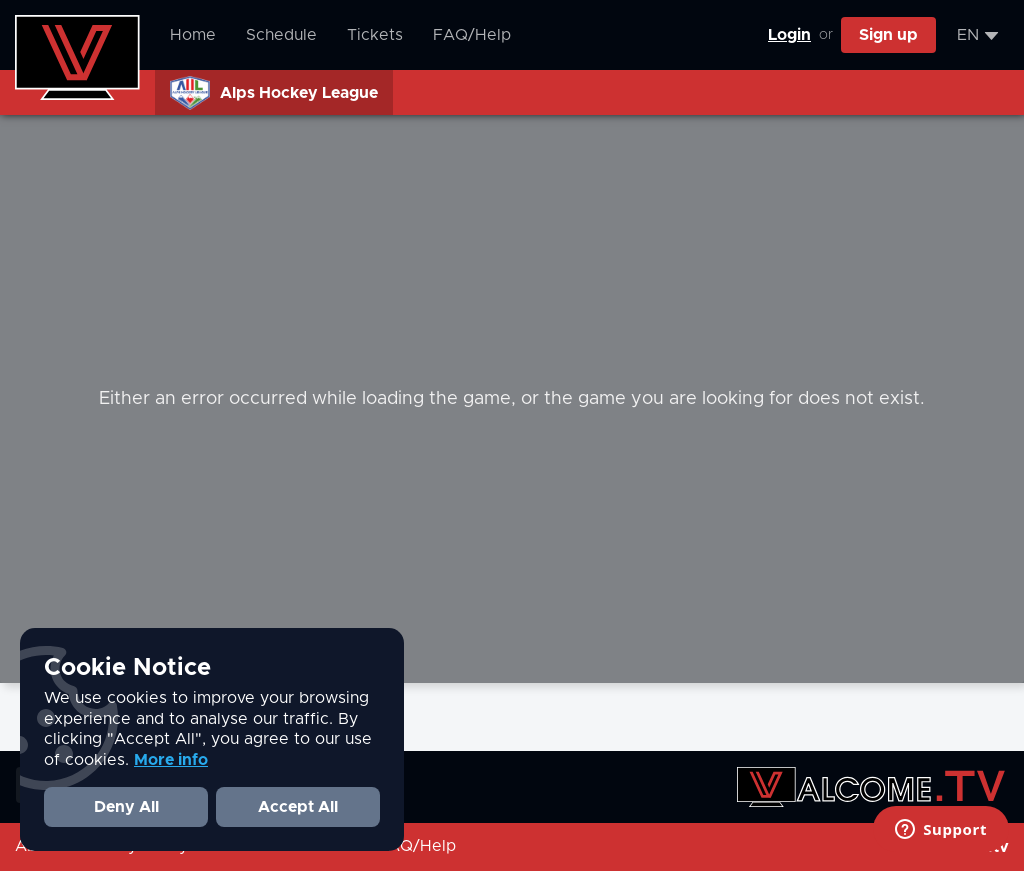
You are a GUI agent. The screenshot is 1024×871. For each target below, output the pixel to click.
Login (789, 35)
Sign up (888, 35)
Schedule (281, 35)
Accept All (298, 807)
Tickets (375, 35)
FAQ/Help (472, 35)
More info (171, 760)
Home (193, 35)
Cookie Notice (127, 668)
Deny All (126, 807)
